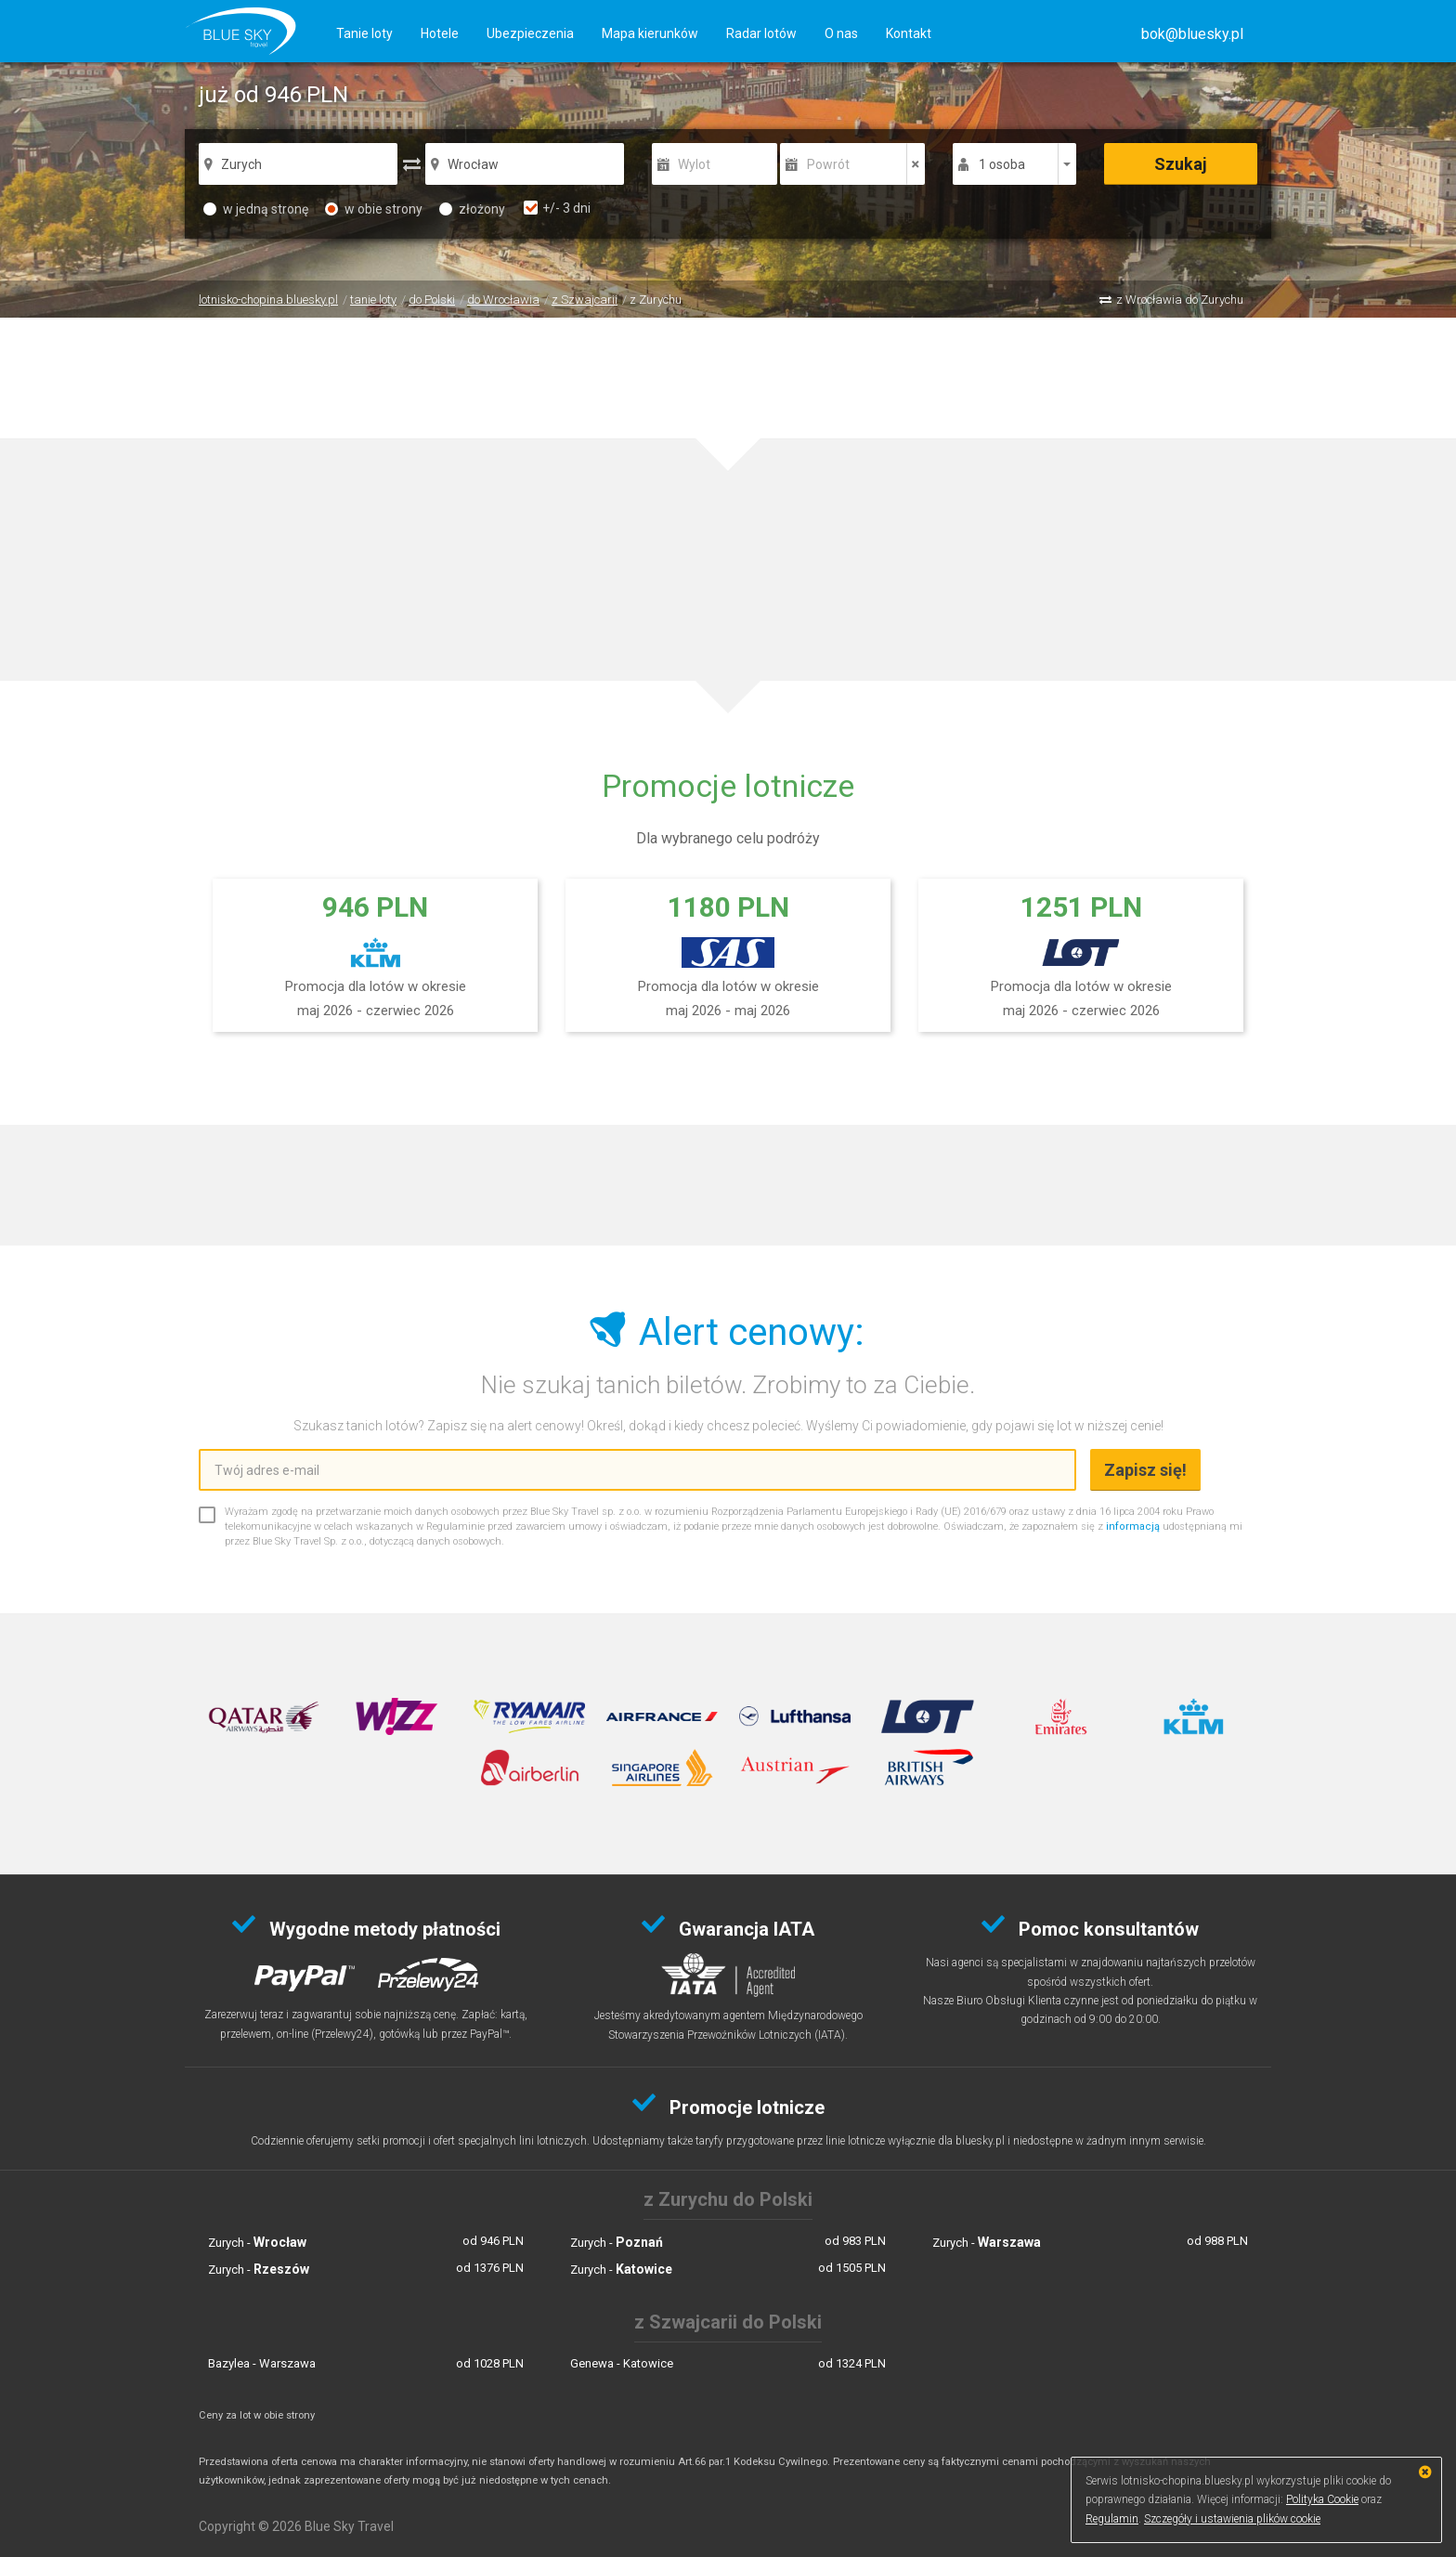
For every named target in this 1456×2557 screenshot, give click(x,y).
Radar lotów (761, 33)
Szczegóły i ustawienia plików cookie (1232, 2518)
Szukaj (1180, 164)
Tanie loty (364, 33)
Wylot (694, 164)
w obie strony (373, 209)
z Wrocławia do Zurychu (1179, 300)
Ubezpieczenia (530, 33)
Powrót (828, 164)
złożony (472, 209)
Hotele (440, 33)
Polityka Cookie (1322, 2499)
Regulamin (1112, 2518)
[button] (1192, 34)
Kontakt (908, 33)
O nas (841, 33)
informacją (1133, 1526)
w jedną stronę (255, 209)
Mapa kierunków (650, 33)
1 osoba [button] (1002, 164)
